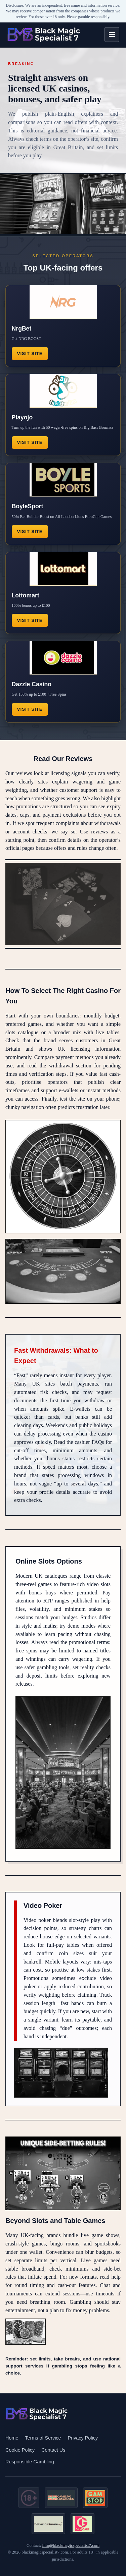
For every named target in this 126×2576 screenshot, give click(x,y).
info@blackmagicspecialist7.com (70, 2545)
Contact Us (53, 2450)
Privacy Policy (83, 2438)
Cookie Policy (20, 2450)
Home (11, 2438)
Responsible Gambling (29, 2461)
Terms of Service (43, 2438)
